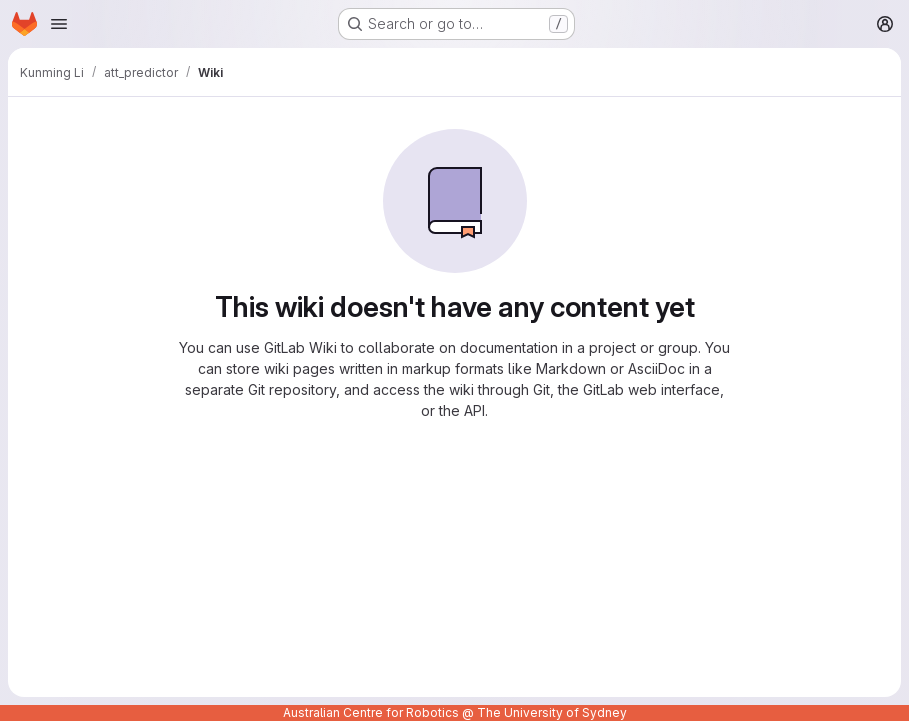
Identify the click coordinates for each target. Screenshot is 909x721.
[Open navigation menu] (59, 24)
